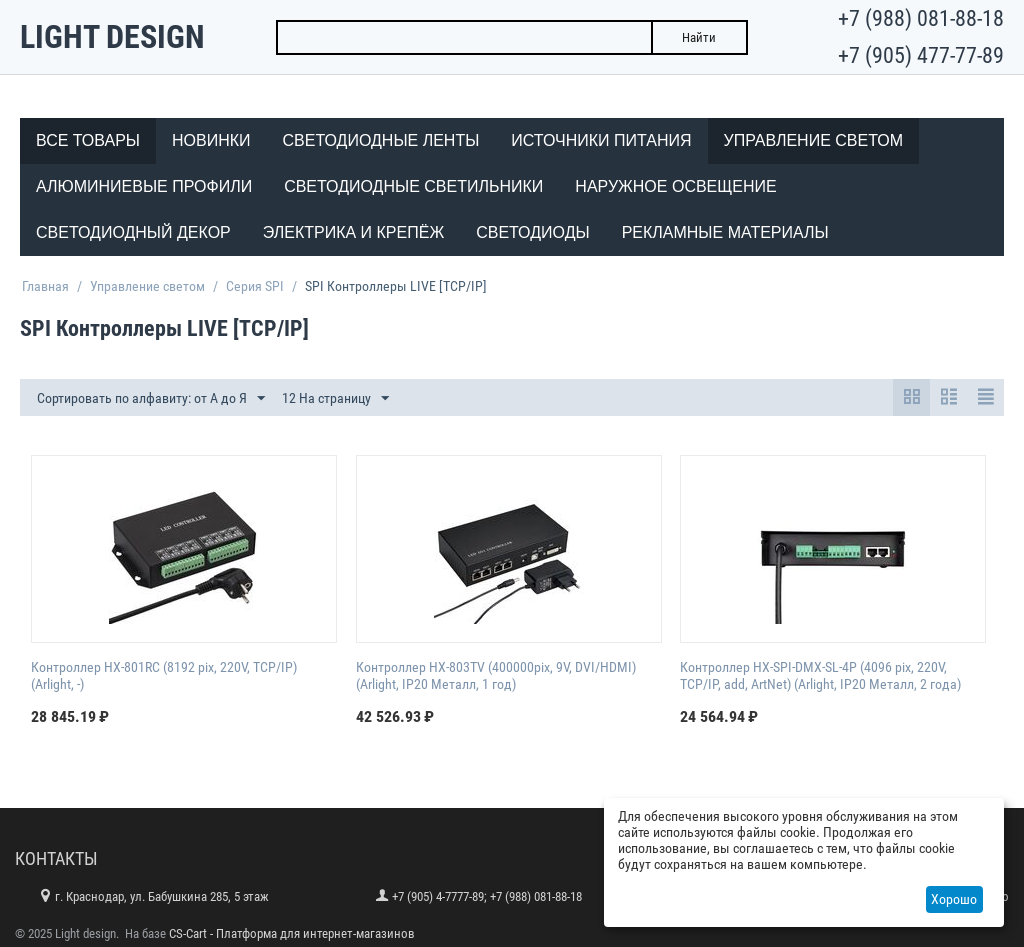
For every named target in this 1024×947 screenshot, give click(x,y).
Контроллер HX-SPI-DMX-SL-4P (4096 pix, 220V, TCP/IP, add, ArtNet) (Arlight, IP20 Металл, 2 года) (820, 675)
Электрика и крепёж (353, 232)
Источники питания (601, 140)
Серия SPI (255, 286)
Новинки (211, 140)
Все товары (88, 140)
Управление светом (814, 140)
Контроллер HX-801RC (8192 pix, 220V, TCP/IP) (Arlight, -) (164, 675)
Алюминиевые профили (144, 186)
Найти (699, 37)
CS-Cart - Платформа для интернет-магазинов (292, 933)
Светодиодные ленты (381, 140)
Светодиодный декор (133, 232)
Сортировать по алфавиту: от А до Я (151, 399)
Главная (45, 286)
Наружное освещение (675, 186)
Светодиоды (532, 232)
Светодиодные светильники (413, 186)
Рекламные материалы (725, 232)
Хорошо (954, 899)
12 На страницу (335, 399)
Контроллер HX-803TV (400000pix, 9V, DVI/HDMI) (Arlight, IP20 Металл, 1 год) (496, 675)
